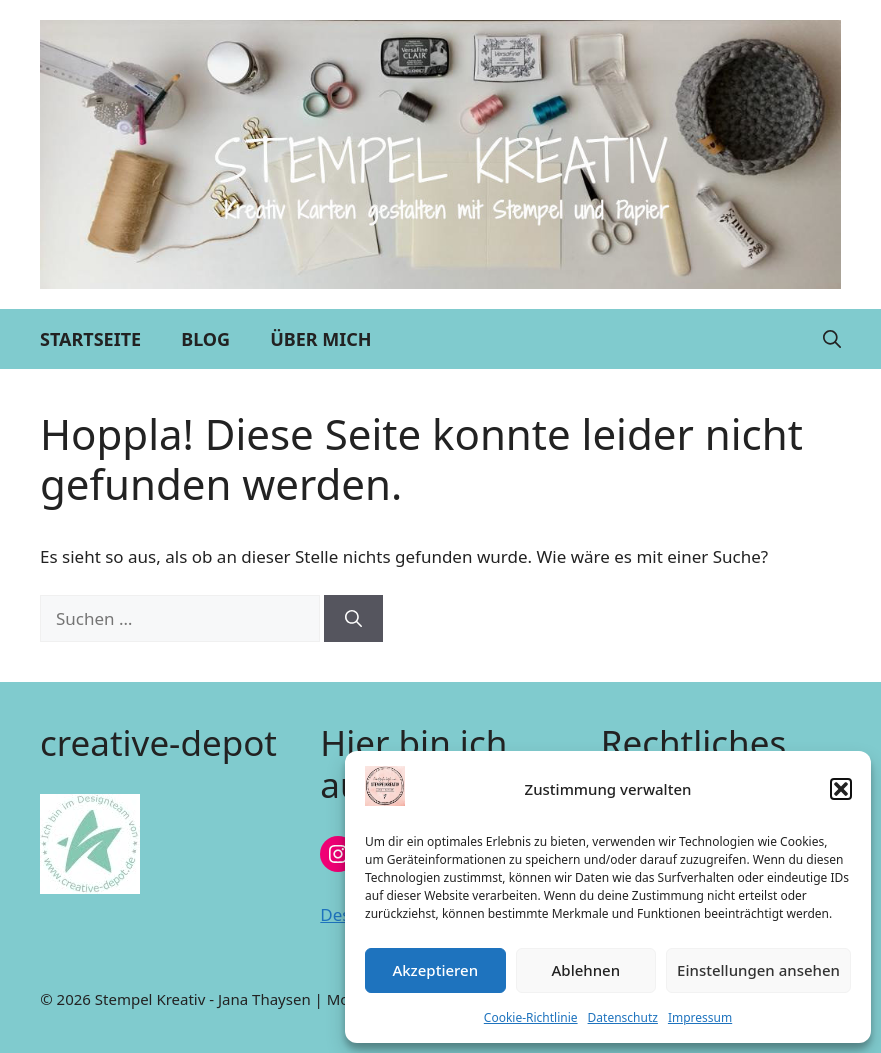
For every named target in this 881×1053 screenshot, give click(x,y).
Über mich (320, 339)
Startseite (90, 339)
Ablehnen (586, 970)
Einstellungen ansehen (758, 970)
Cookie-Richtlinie (531, 1017)
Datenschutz (623, 1017)
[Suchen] (353, 619)
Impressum (700, 1017)
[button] (841, 789)
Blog (205, 339)
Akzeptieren (435, 970)
